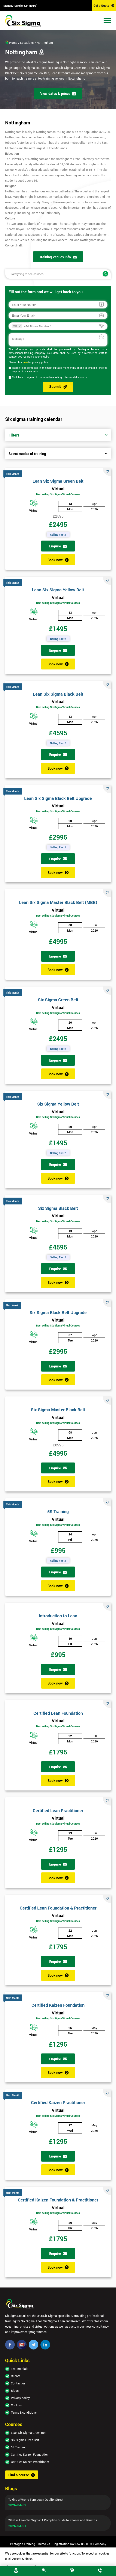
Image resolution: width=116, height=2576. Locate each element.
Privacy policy (20, 2398)
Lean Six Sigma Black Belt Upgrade (58, 798)
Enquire (58, 546)
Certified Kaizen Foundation (58, 2005)
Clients (15, 2376)
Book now (58, 560)
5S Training (58, 1511)
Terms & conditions (24, 2412)
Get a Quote (104, 5)
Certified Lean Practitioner (58, 1810)
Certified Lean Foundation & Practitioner (58, 1908)
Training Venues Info (58, 257)
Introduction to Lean (58, 1615)
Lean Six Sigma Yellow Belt (58, 589)
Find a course (21, 2475)
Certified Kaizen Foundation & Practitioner (58, 2200)
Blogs (15, 2391)
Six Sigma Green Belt (58, 999)
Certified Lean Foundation (58, 1713)
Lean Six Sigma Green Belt (58, 481)
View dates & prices (58, 93)
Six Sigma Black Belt (58, 1208)
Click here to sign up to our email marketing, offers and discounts (49, 377)
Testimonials (19, 2369)
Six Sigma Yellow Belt (58, 1104)
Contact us (18, 2383)
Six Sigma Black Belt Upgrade (58, 1312)
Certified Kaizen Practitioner (58, 2102)
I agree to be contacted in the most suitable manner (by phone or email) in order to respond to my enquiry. (59, 369)
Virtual (58, 488)
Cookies (16, 2405)
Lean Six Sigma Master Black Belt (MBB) (58, 902)
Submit (58, 387)
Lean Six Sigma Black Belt (58, 694)
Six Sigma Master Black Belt (58, 1409)
